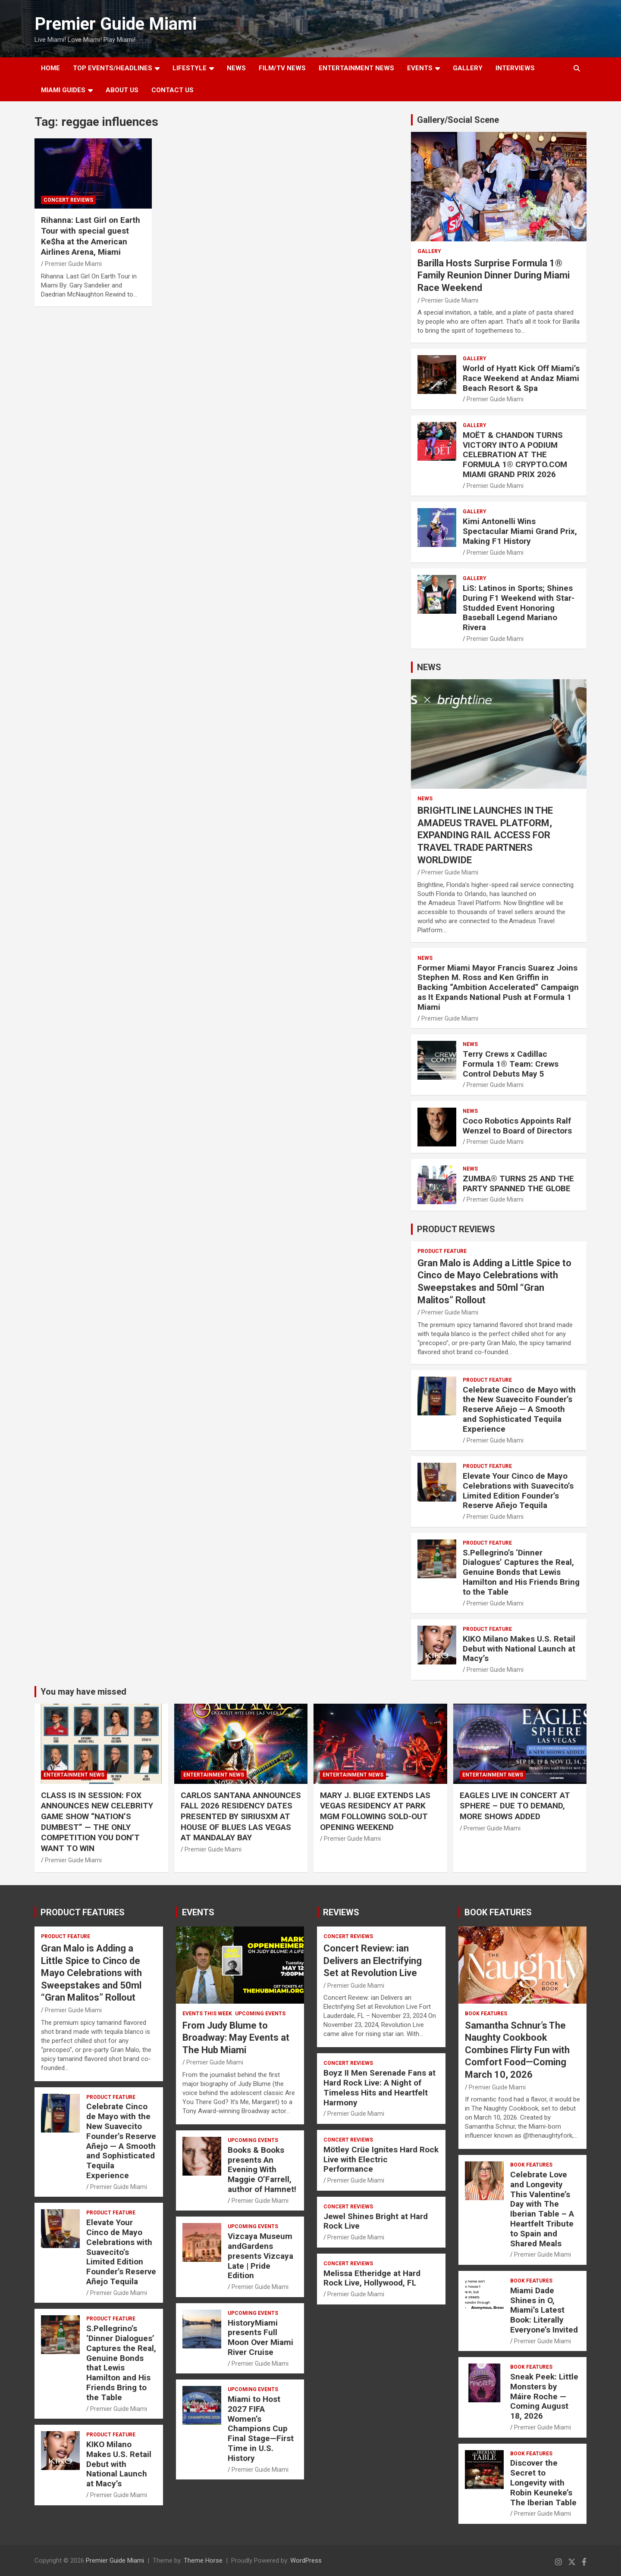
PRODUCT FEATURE (442, 1251)
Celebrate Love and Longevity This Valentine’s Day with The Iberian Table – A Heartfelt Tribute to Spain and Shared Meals (542, 2209)
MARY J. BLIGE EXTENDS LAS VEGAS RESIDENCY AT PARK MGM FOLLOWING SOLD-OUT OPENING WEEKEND (375, 1811)
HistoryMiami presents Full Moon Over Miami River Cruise (260, 2337)
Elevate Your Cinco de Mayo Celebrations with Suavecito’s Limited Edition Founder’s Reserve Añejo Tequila (518, 1490)
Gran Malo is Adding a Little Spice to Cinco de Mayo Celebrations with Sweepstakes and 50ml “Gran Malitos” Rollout (91, 1973)
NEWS (236, 68)
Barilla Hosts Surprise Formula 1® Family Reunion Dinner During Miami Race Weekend (493, 275)
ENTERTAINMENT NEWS (356, 68)
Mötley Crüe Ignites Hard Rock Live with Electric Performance (381, 2159)
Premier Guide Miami (115, 24)
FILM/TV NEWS (282, 68)
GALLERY (468, 68)
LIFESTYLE (189, 68)
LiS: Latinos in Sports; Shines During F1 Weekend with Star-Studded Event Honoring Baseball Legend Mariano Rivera (518, 607)
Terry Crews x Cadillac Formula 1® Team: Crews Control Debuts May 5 (510, 1064)
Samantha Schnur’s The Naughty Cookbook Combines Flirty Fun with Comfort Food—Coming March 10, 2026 (517, 2050)
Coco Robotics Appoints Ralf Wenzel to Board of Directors (517, 1126)
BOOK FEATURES (498, 1912)
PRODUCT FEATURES (83, 1912)
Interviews (515, 68)
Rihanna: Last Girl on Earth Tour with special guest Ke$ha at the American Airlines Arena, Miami (90, 236)
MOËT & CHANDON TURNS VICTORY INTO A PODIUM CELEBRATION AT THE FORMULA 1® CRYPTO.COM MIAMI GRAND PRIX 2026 (515, 454)
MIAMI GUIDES (63, 90)
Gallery (429, 251)
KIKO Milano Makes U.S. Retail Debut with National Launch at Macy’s (519, 1649)
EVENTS (420, 68)
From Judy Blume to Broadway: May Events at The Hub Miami (235, 2037)
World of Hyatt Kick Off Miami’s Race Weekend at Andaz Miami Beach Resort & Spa (521, 378)
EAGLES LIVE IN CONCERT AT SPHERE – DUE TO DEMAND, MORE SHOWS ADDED (515, 1805)
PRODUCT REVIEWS (456, 1229)
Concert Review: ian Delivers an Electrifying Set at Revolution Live (372, 1960)
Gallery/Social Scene (458, 120)
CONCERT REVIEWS (68, 200)
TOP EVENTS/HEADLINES (112, 68)
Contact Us (172, 90)
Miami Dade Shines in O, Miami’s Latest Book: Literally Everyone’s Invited (544, 2310)
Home (50, 68)
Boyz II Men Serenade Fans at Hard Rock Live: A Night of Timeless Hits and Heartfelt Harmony (379, 2087)
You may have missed (83, 1691)
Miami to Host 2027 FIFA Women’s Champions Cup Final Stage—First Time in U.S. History (261, 2428)
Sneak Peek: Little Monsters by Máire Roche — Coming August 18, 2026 (544, 2396)
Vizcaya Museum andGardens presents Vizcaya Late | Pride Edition (260, 2255)
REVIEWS (341, 1912)
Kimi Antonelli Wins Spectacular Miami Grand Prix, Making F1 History (520, 531)
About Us (122, 90)
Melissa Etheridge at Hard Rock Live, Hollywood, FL (371, 2278)
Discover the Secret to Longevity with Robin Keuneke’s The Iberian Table (543, 2482)
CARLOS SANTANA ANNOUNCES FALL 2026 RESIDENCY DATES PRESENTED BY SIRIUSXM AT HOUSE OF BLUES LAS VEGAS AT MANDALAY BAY (241, 1816)
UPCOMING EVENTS (260, 2014)
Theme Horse (203, 2560)
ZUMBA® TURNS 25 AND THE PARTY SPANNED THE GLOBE (518, 1183)
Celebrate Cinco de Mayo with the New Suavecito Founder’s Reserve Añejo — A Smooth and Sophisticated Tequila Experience (519, 1409)
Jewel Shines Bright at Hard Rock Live (375, 2221)
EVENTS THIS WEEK (207, 2014)
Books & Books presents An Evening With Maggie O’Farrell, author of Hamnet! (262, 2169)
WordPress (306, 2560)
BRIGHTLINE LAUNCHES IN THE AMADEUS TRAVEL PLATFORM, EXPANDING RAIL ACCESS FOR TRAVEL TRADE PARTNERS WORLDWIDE (485, 835)
